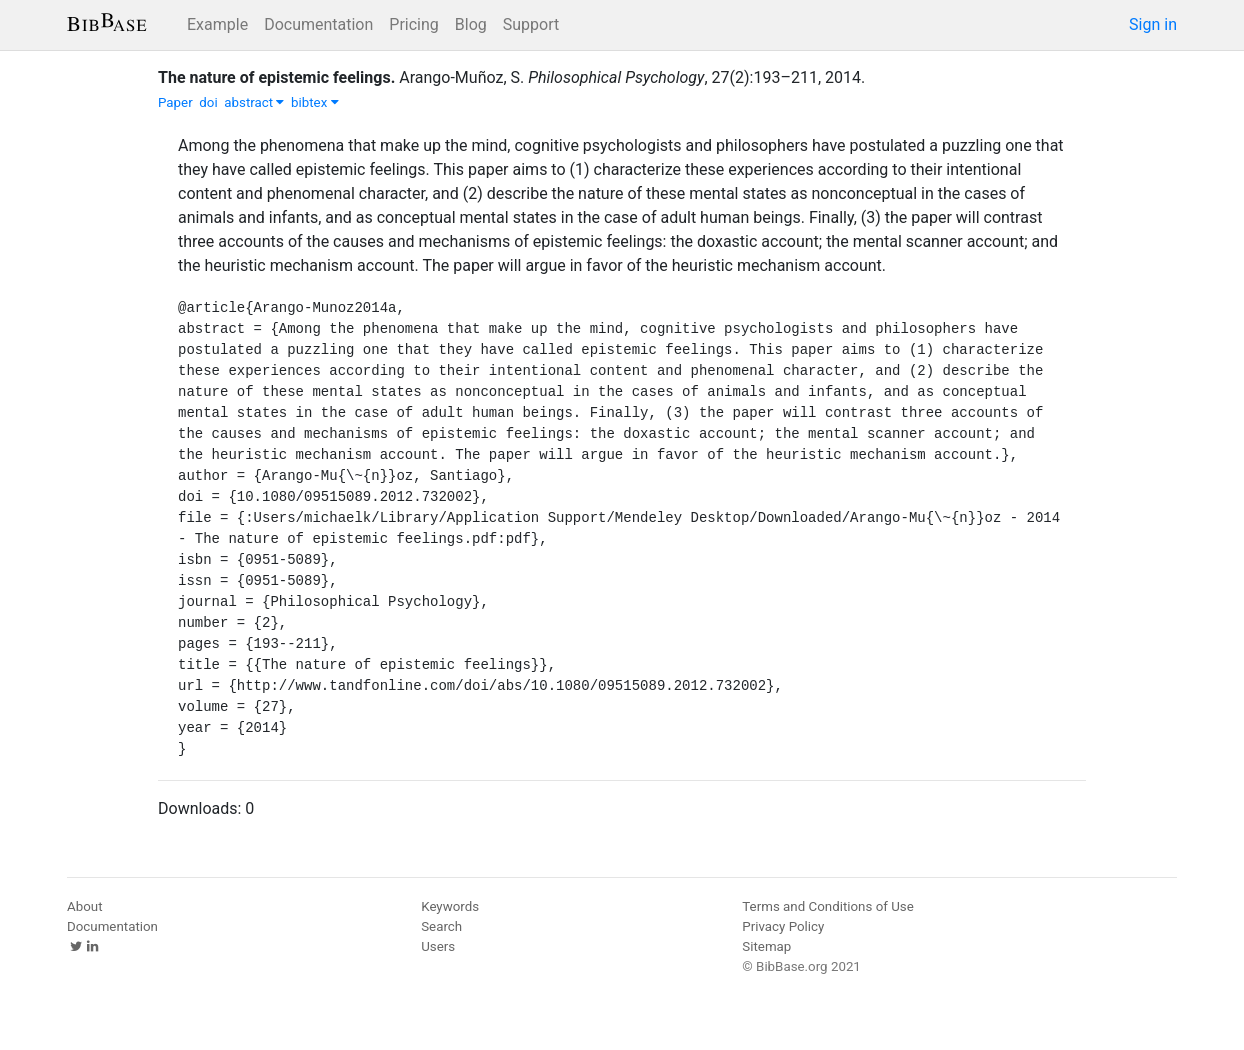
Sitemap (766, 946)
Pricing (414, 24)
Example (217, 24)
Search (441, 926)
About (85, 906)
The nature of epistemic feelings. (276, 77)
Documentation (318, 24)
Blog (471, 24)
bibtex (315, 102)
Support (531, 24)
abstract (254, 102)
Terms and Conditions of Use (827, 906)
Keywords (450, 906)
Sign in (1153, 24)
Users (438, 946)
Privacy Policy (783, 926)
